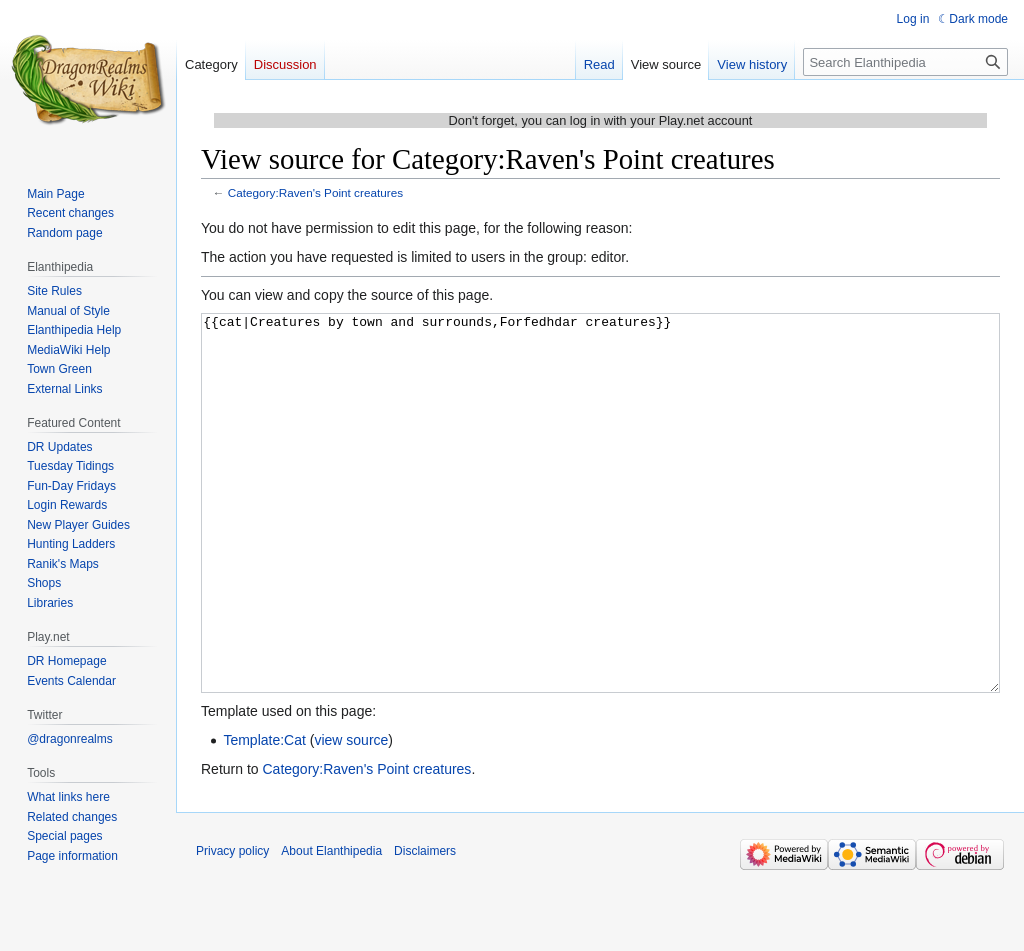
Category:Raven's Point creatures (315, 192)
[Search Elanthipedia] (905, 62)
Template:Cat (264, 815)
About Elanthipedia (331, 926)
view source (351, 815)
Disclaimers (425, 926)
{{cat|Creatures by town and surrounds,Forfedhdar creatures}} (600, 540)
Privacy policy (232, 926)
